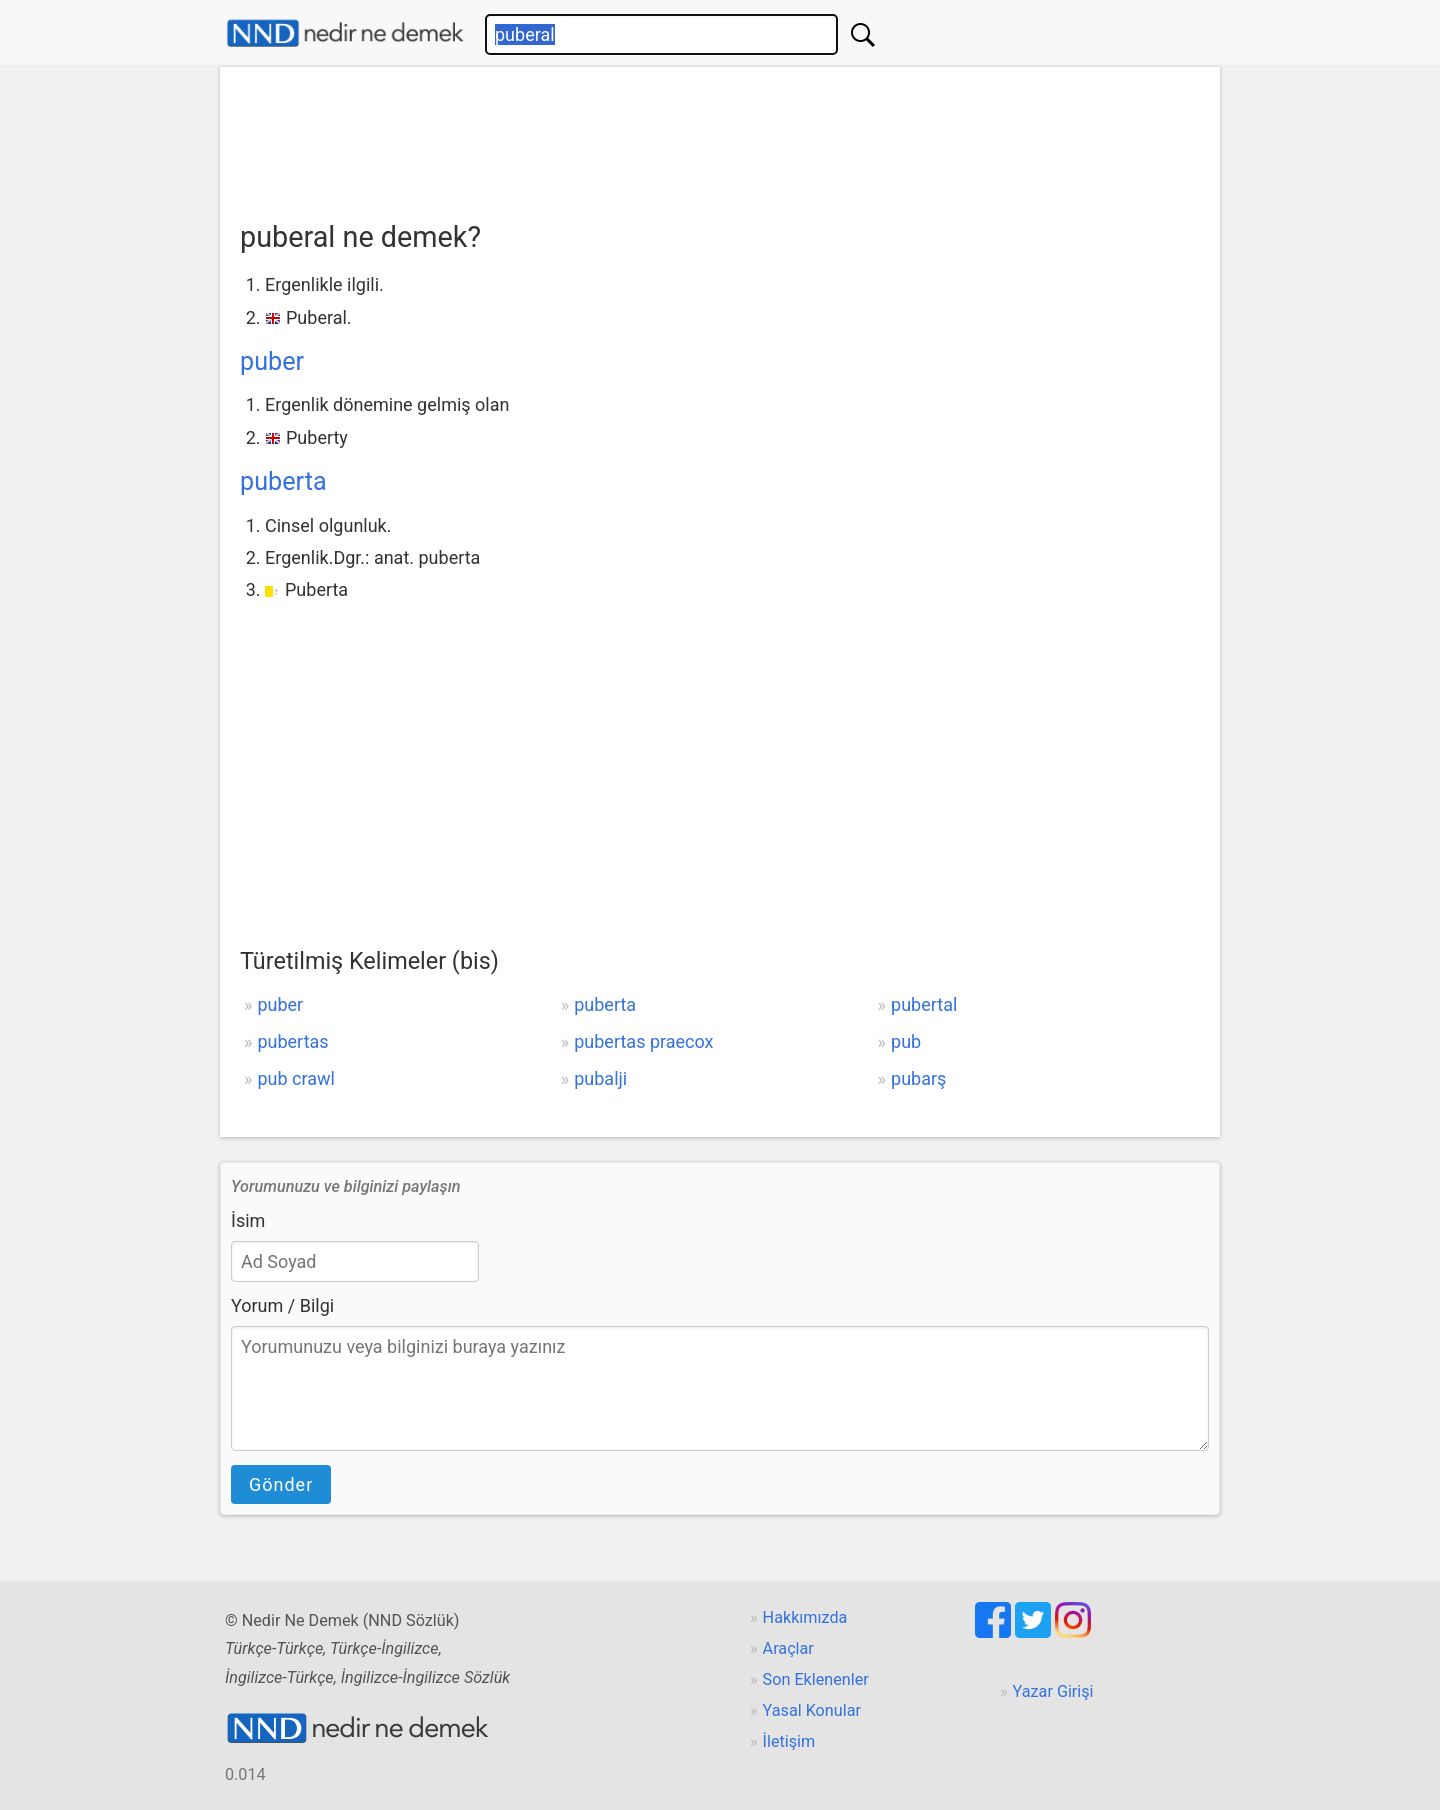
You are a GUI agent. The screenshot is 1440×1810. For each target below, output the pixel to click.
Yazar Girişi (1053, 1691)
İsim (248, 1220)
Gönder (281, 1484)
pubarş (918, 1078)
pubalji (600, 1078)
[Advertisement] (720, 137)
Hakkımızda (805, 1617)
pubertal (924, 1004)
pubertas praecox (643, 1041)
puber (272, 361)
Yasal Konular (812, 1710)
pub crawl (295, 1078)
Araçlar (788, 1648)
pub (906, 1041)
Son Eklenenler (816, 1679)
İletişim (789, 1741)
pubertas (292, 1041)
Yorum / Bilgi (282, 1305)
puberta (283, 481)
